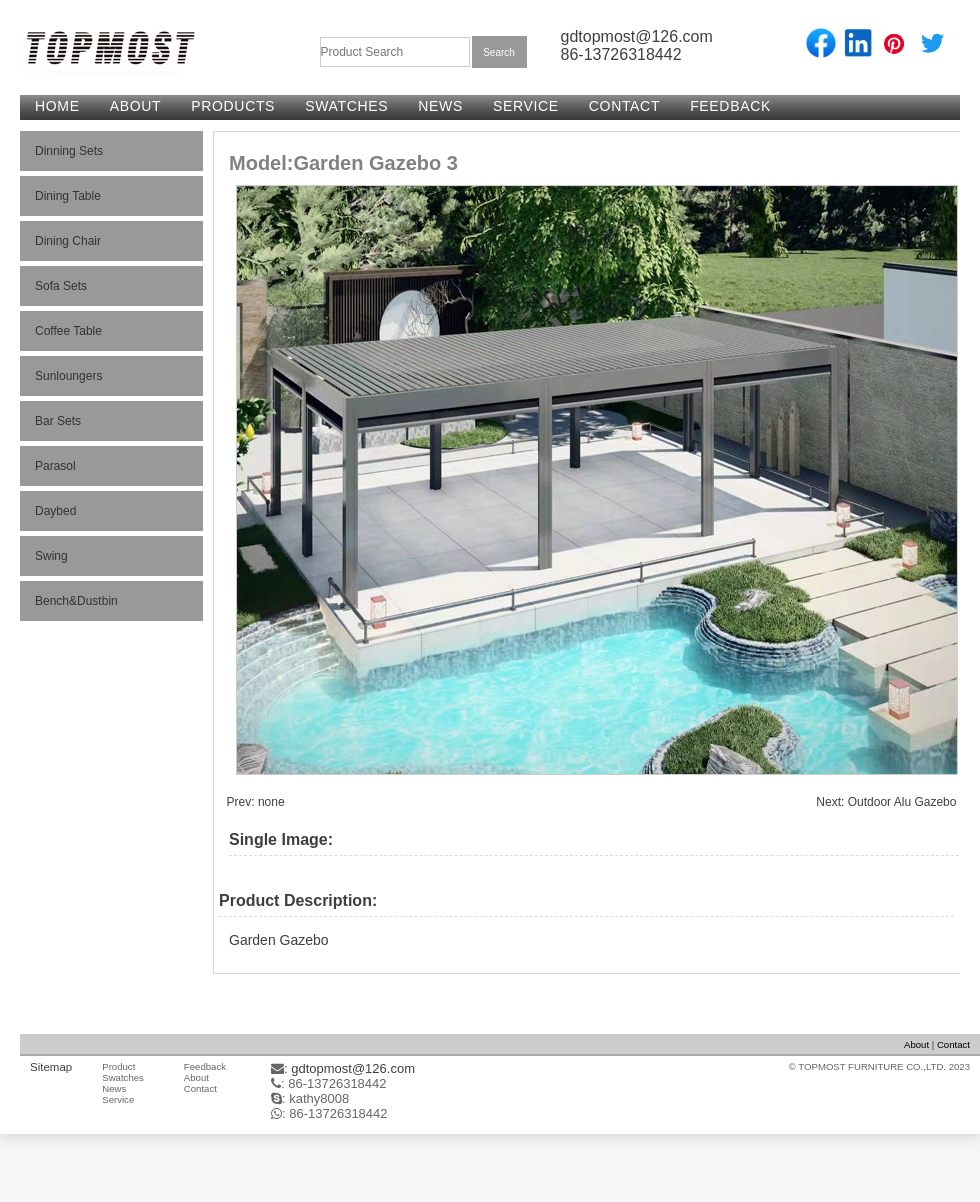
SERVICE (526, 106)
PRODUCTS (233, 106)
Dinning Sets (69, 151)
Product (118, 1066)
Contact (953, 1044)
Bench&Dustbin (76, 601)
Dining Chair (68, 241)
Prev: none (256, 802)
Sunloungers (68, 376)
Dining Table (68, 196)
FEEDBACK (730, 106)
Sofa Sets (61, 286)
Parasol (55, 466)
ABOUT (136, 106)
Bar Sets (58, 421)
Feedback (205, 1066)
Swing (51, 556)
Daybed (55, 511)
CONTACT (624, 106)
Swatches (123, 1077)
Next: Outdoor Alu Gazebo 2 (891, 802)
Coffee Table (68, 331)
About (916, 1044)
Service (118, 1099)
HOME (57, 106)
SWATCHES (346, 106)
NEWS (440, 106)
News (114, 1088)
